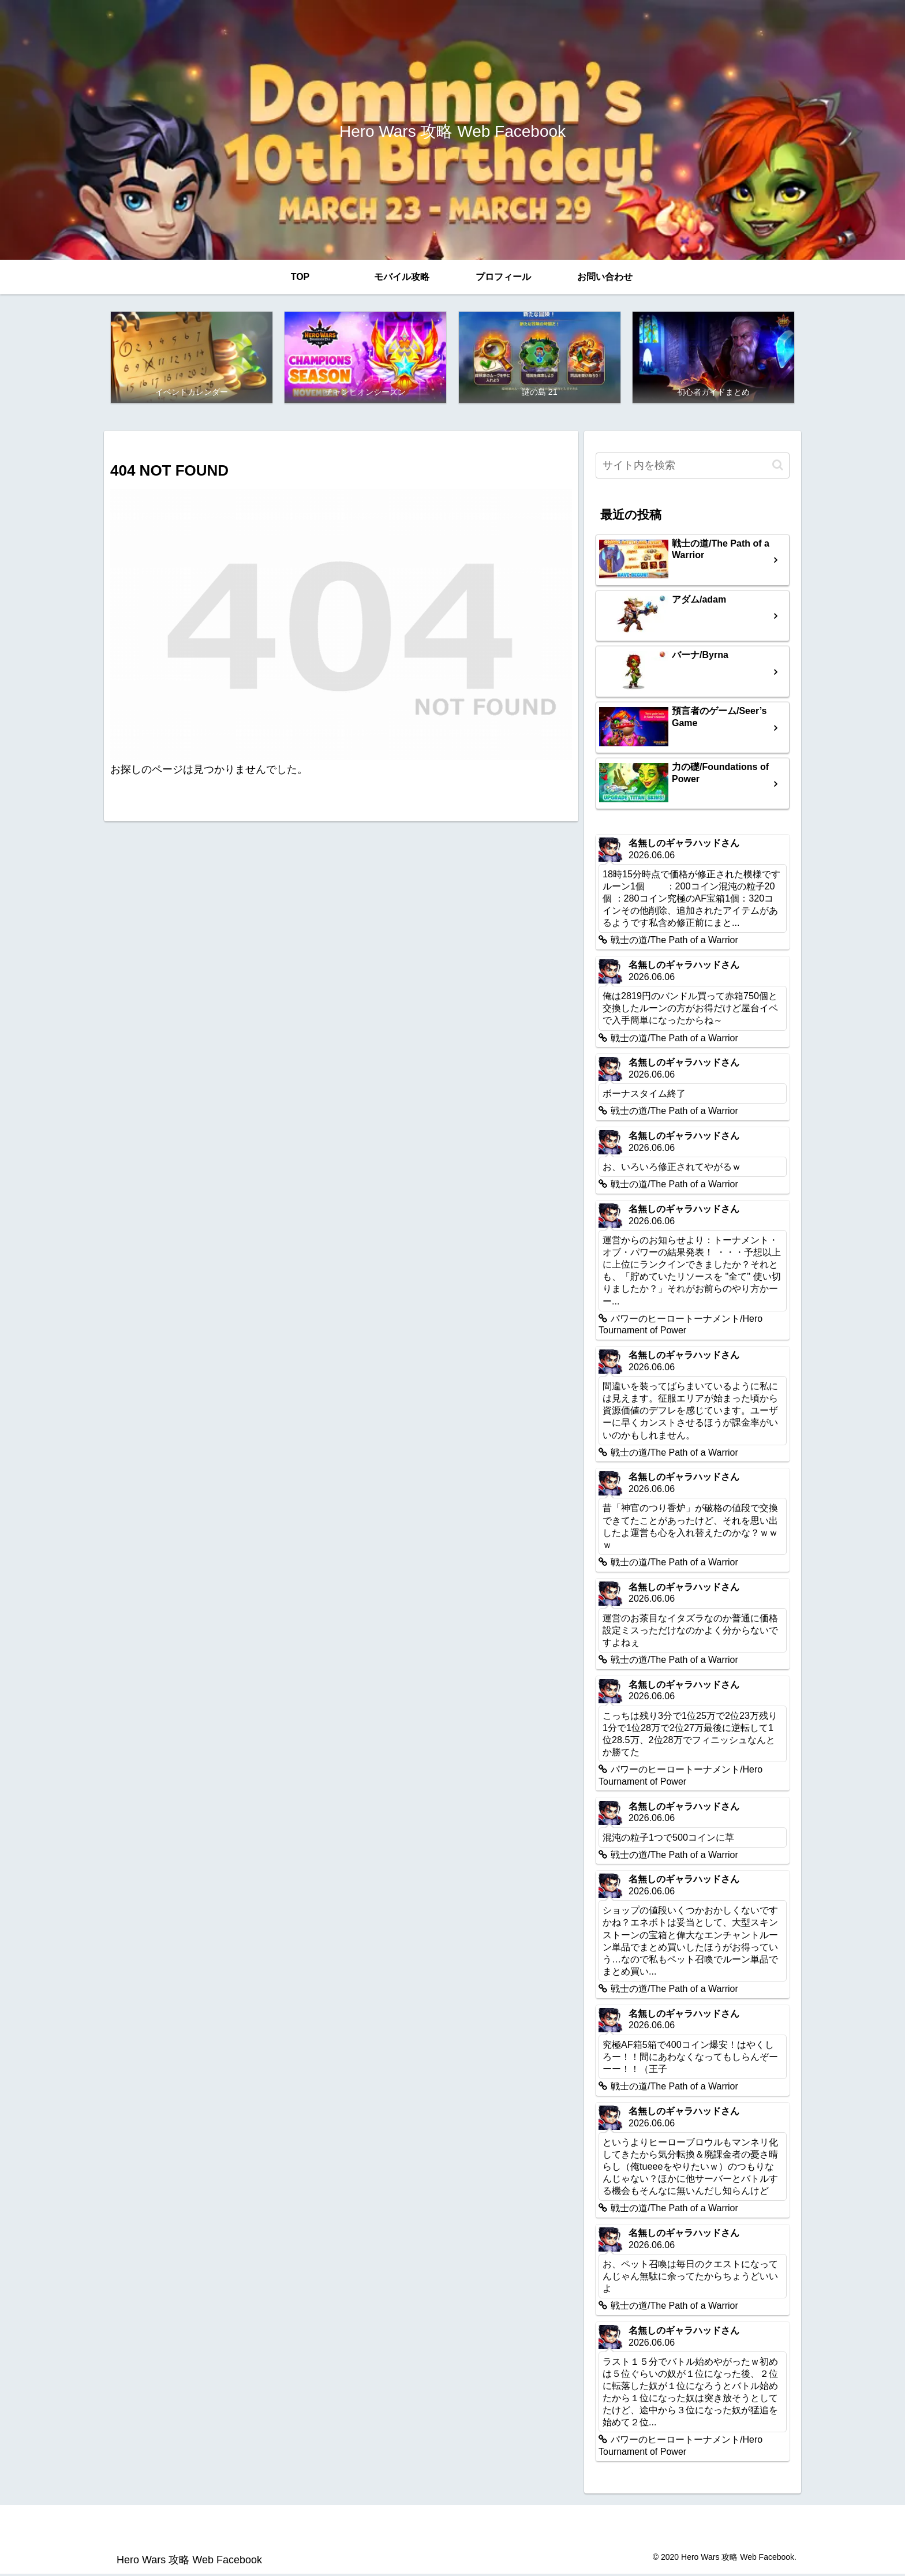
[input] (693, 468)
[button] (778, 467)
